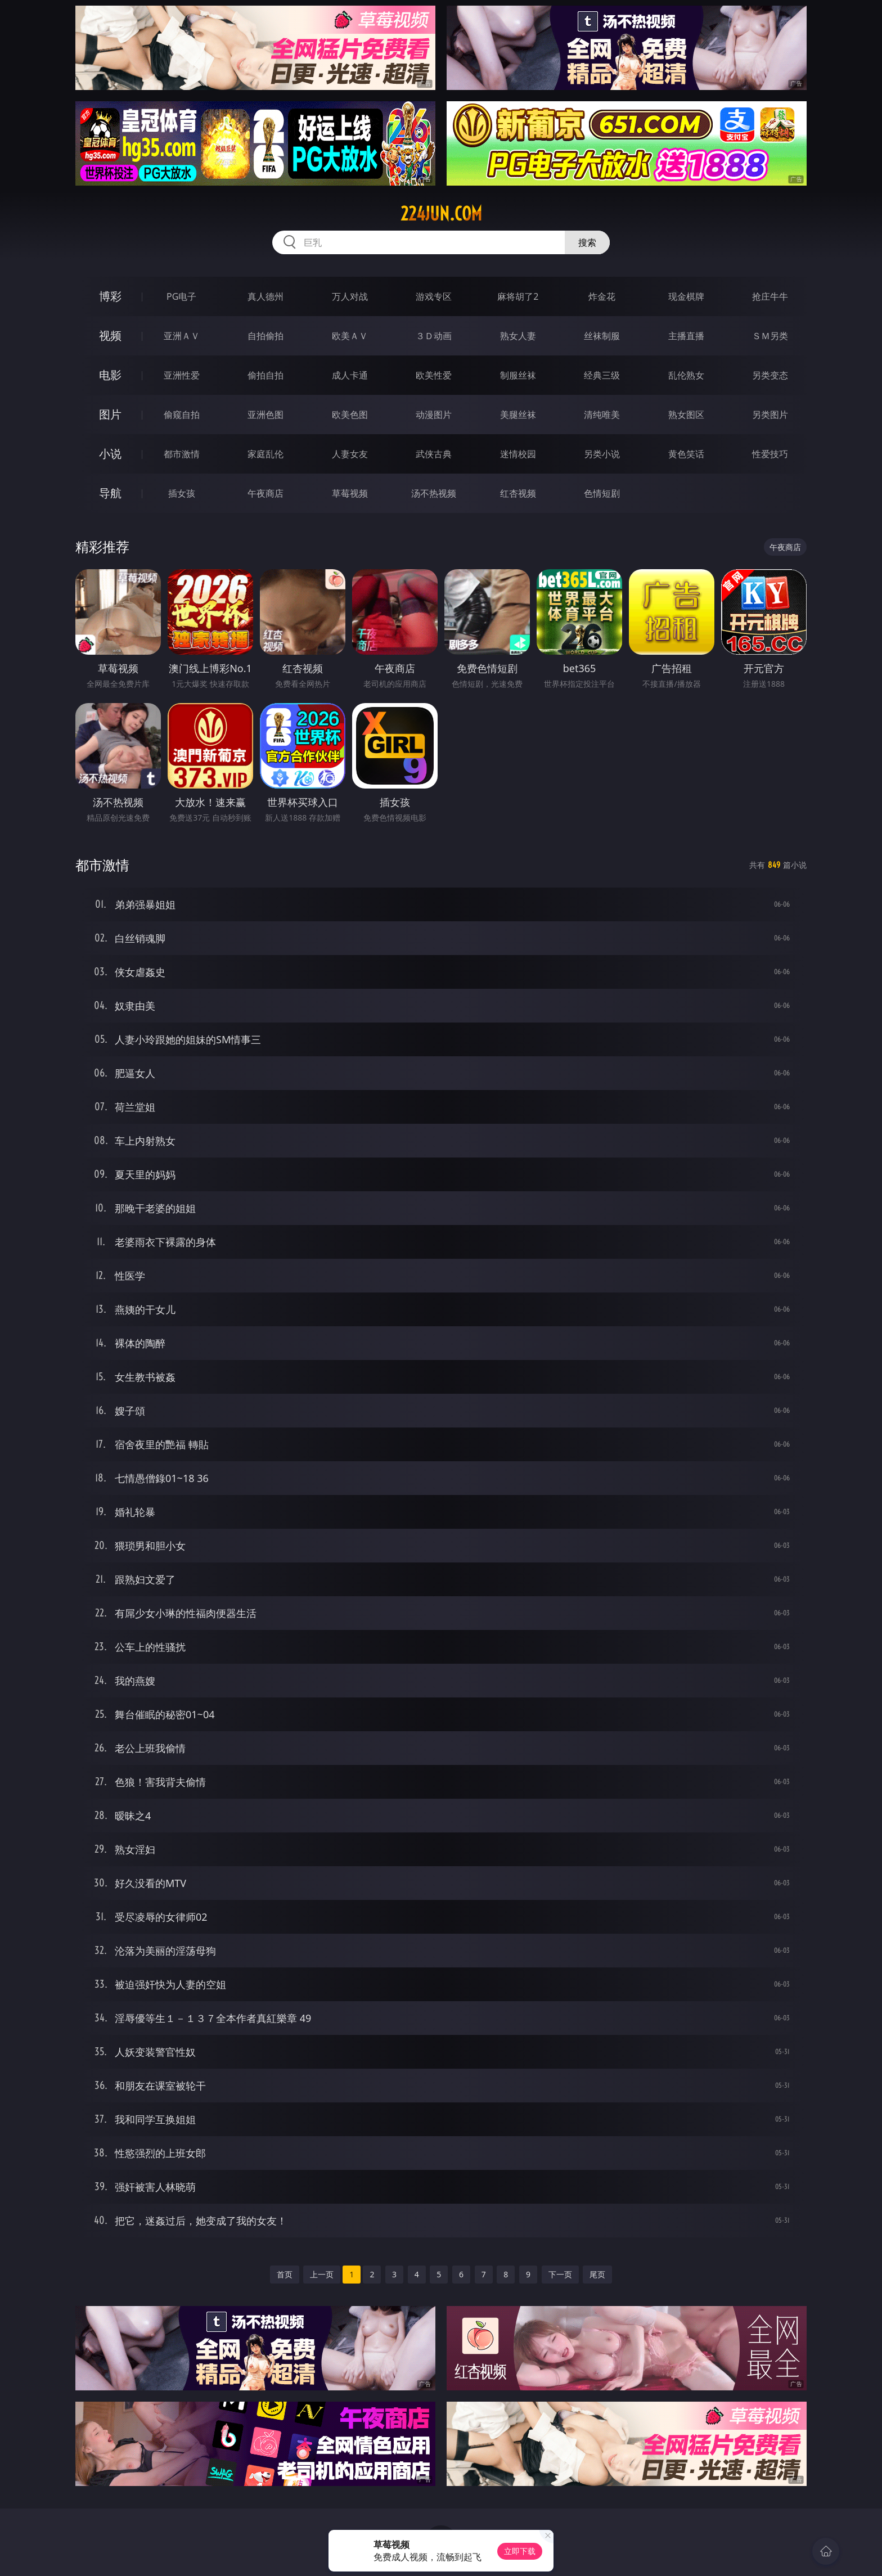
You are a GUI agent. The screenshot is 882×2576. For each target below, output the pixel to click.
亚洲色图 (266, 414)
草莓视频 (350, 493)
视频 (110, 335)
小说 (110, 453)
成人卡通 (350, 375)
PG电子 (181, 296)
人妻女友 (350, 454)
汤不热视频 (433, 493)
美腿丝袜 (518, 414)
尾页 (597, 2274)
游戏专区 (434, 296)
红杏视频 (518, 493)
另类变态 (770, 375)
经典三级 (602, 375)
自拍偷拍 (266, 336)
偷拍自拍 (266, 375)
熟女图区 (686, 414)
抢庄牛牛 (770, 296)
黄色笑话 (686, 454)
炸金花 (601, 296)
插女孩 (181, 493)
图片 (110, 414)
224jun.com (441, 213)
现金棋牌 (686, 296)
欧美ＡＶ (350, 336)
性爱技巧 (770, 454)
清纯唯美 (602, 414)
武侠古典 (434, 454)
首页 (284, 2274)
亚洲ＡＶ (182, 336)
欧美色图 (350, 414)
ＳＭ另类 (770, 336)
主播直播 (686, 336)
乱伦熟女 (686, 375)
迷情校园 (518, 454)
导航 (110, 493)
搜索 (587, 242)
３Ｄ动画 (434, 336)
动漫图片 (434, 414)
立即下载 (520, 2551)
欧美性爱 (434, 375)
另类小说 (602, 454)
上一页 (322, 2274)
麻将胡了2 (517, 296)
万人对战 (350, 296)
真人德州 (266, 296)
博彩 (110, 296)
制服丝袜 (518, 375)
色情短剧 (602, 493)
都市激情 (182, 454)
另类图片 (770, 414)
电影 (110, 374)
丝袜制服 (602, 336)
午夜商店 (266, 493)
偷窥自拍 (182, 414)
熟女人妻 (518, 336)
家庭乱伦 (266, 454)
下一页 (560, 2274)
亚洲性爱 (182, 375)
